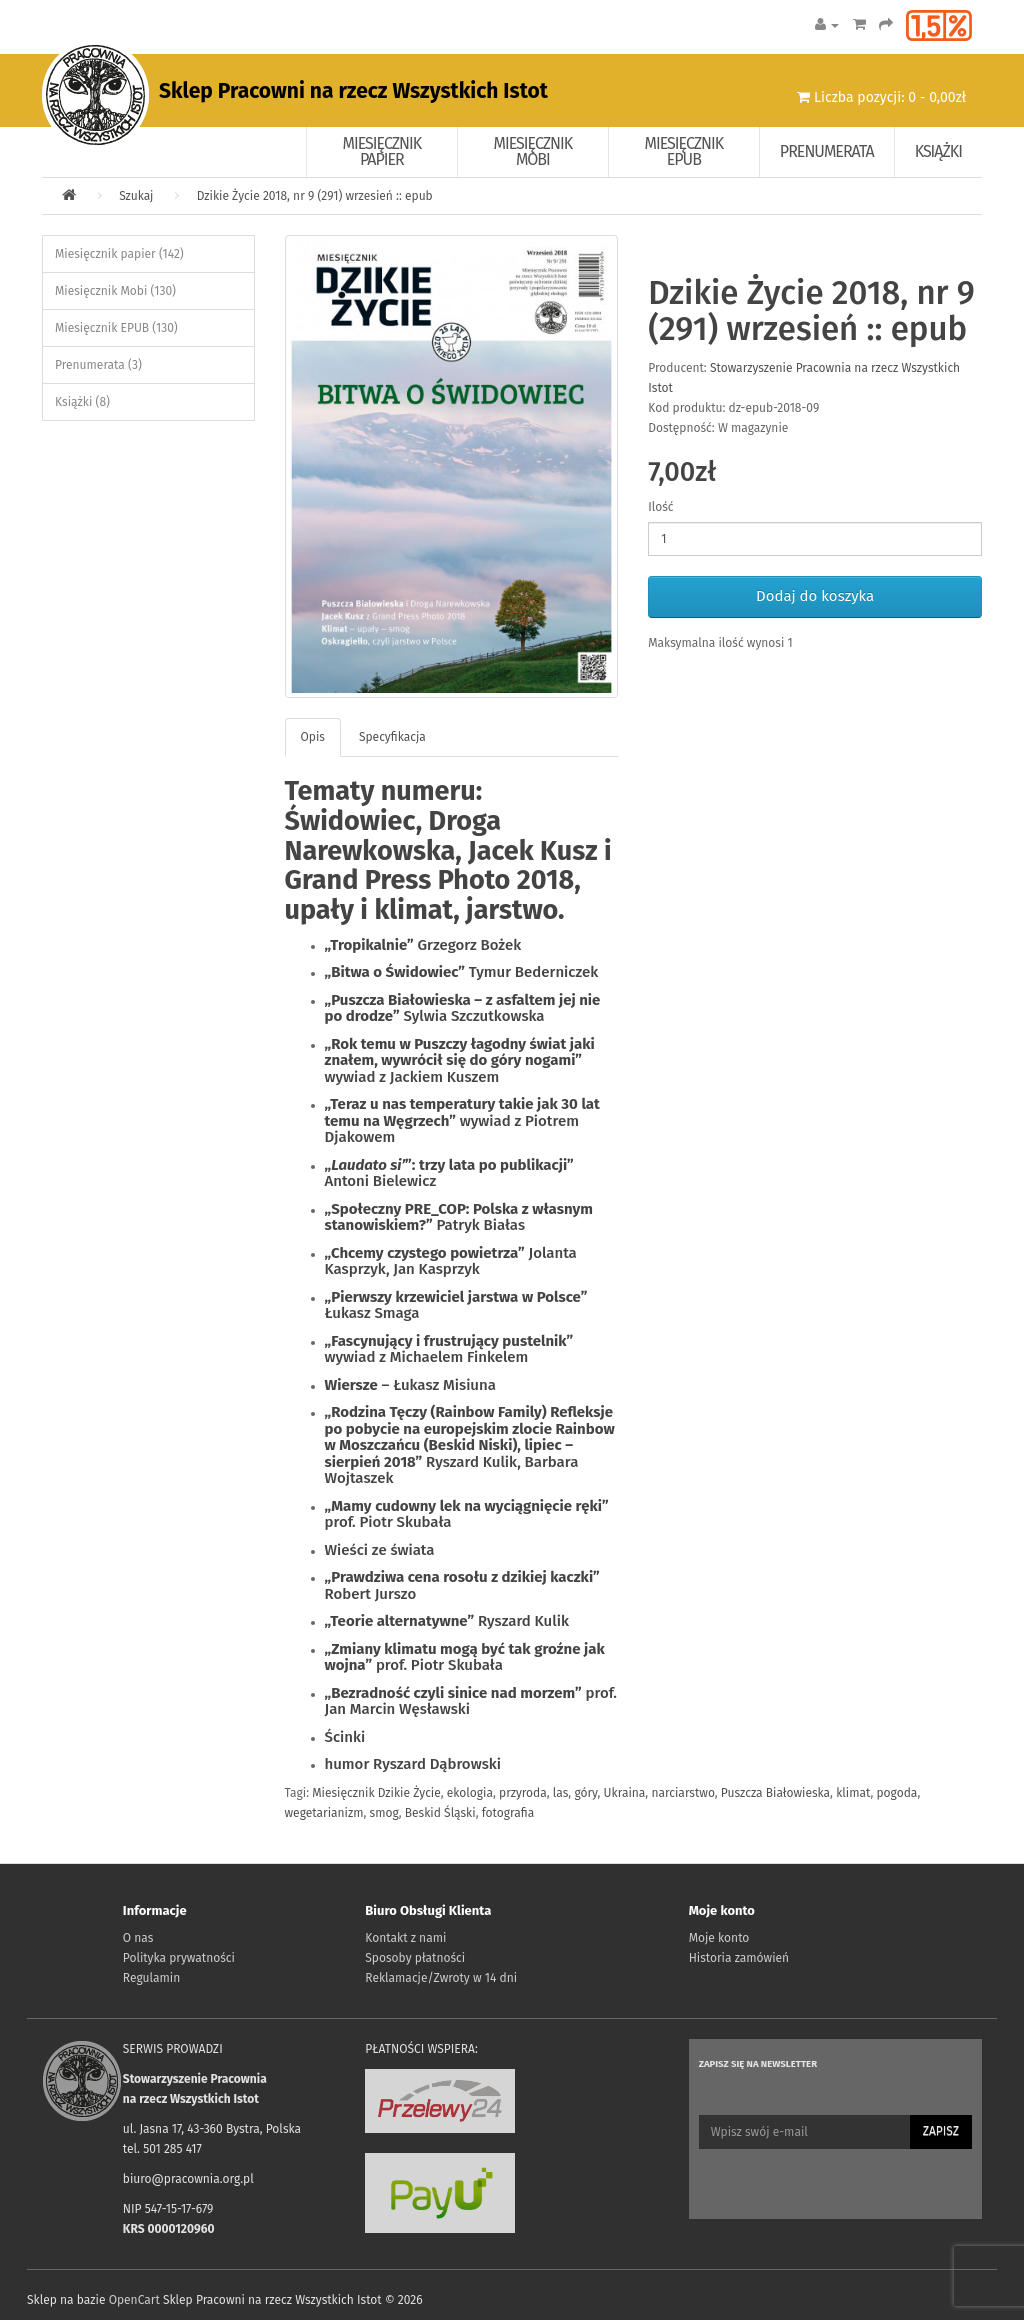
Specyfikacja (392, 737)
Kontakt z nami (405, 1938)
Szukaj (136, 196)
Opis (313, 737)
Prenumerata (827, 151)
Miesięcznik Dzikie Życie (376, 1793)
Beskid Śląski (440, 1813)
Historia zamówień (739, 1958)
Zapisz (941, 2131)
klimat (853, 1793)
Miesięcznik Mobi (533, 151)
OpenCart (134, 2300)
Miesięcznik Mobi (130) (115, 291)
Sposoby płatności (415, 1958)
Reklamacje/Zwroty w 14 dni (441, 1978)
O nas (138, 1938)
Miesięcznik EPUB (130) (116, 328)
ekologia (470, 1793)
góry (585, 1793)
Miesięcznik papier (382, 151)
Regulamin (151, 1978)
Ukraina (625, 1793)
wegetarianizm (324, 1813)
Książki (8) (82, 402)
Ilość (660, 507)
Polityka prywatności (179, 1958)
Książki (938, 151)
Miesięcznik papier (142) (119, 254)
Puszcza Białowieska (775, 1793)
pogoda (896, 1793)
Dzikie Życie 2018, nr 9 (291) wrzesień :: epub (315, 196)
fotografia (508, 1813)
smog (384, 1813)
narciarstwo (682, 1793)
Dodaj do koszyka (815, 596)
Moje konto (719, 1938)
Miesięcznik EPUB (684, 151)
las (560, 1793)
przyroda (523, 1793)
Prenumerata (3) (98, 365)
